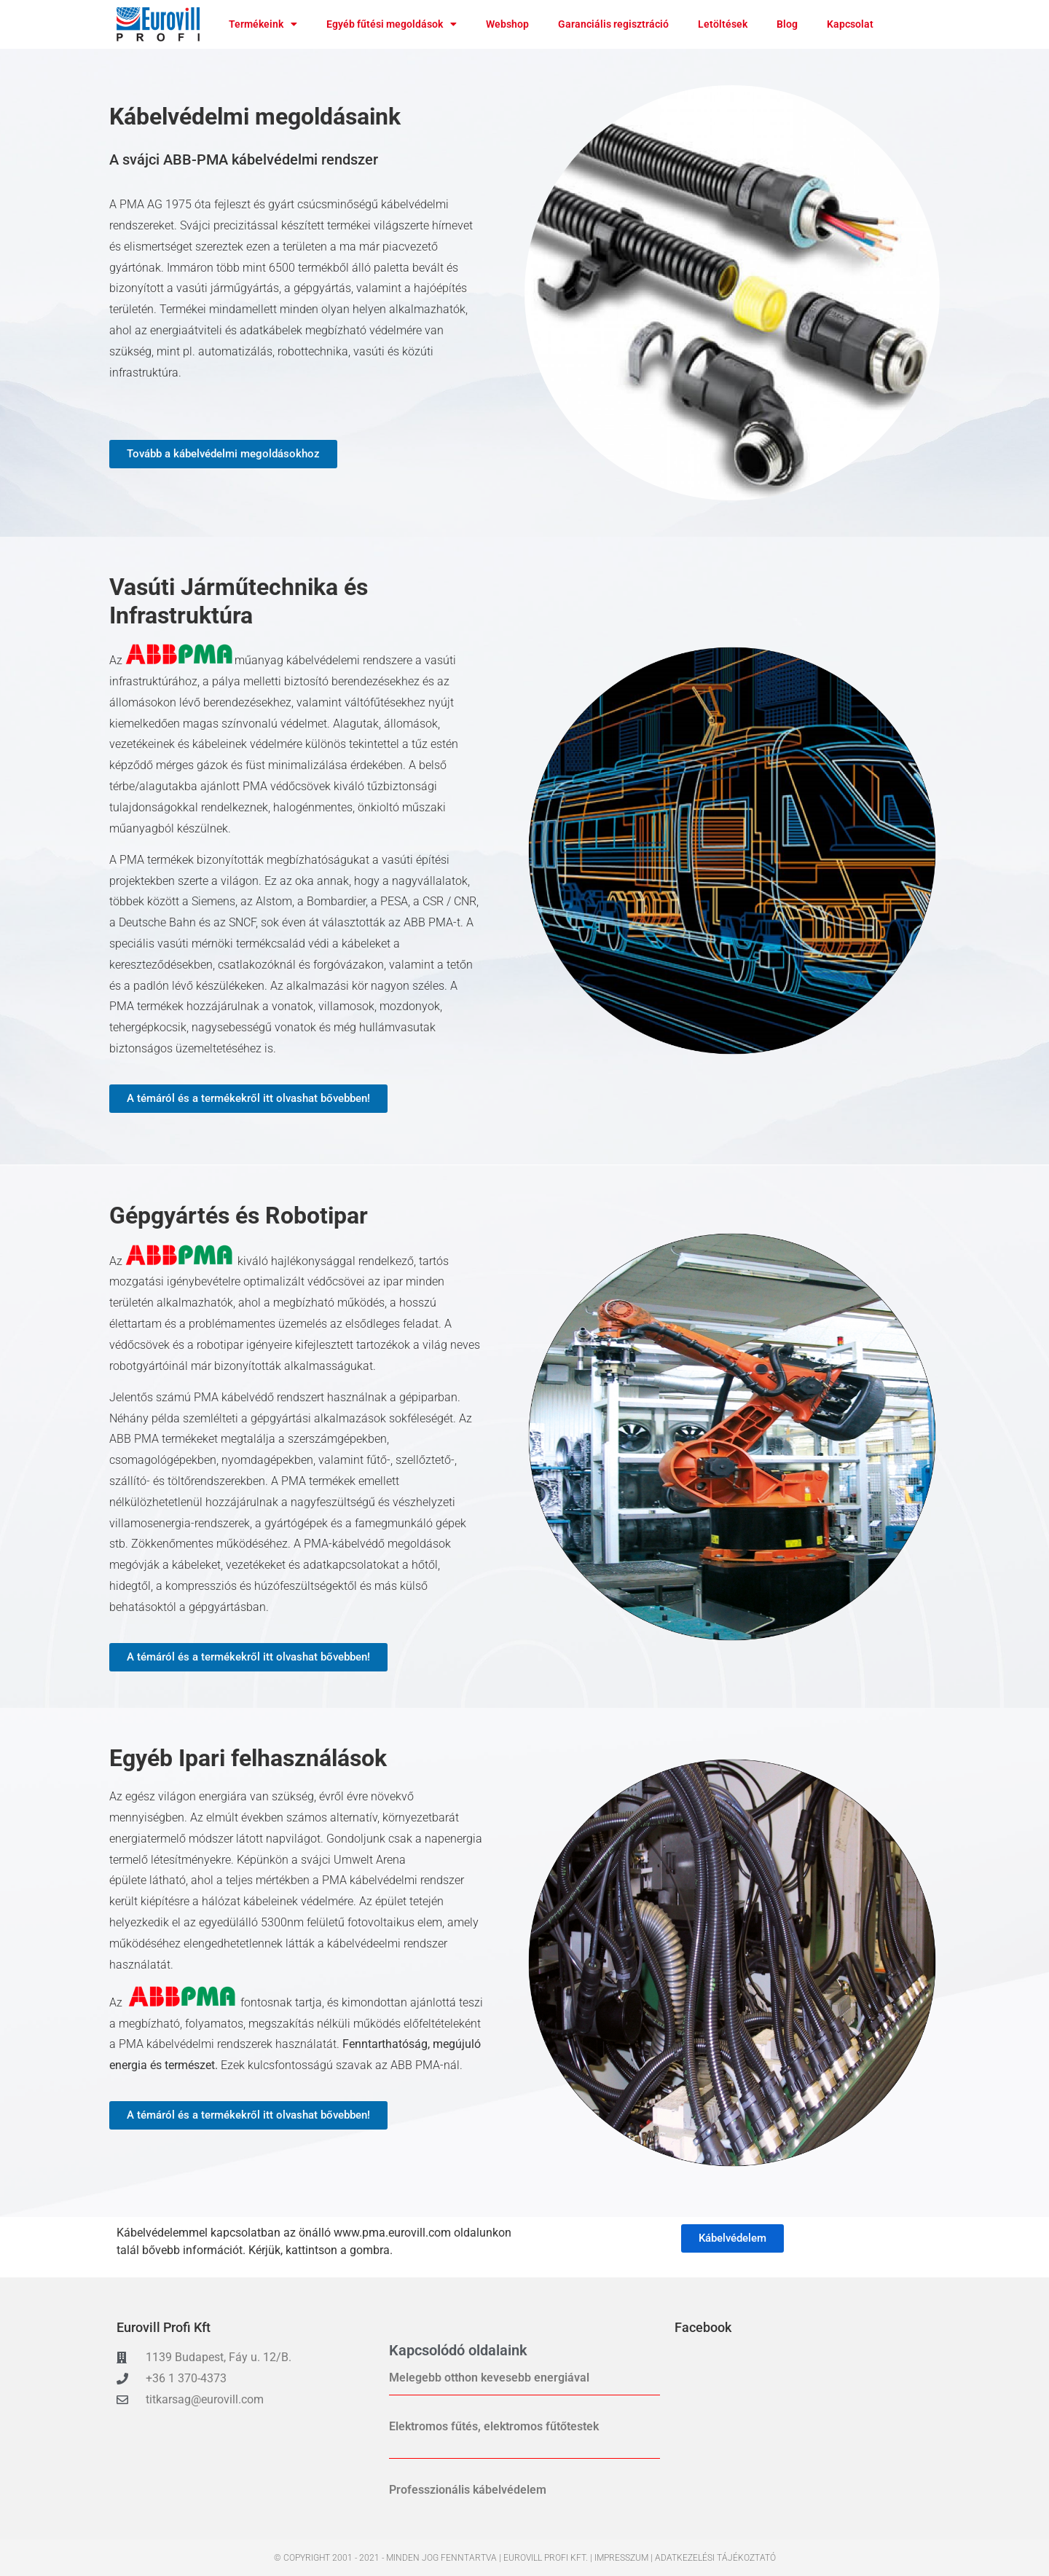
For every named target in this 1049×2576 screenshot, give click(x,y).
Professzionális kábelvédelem (467, 2490)
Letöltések (722, 24)
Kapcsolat (850, 24)
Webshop (507, 24)
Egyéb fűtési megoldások (391, 24)
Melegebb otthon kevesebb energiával (489, 2377)
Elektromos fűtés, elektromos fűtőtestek (494, 2426)
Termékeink (263, 24)
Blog (787, 24)
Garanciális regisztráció (613, 24)
